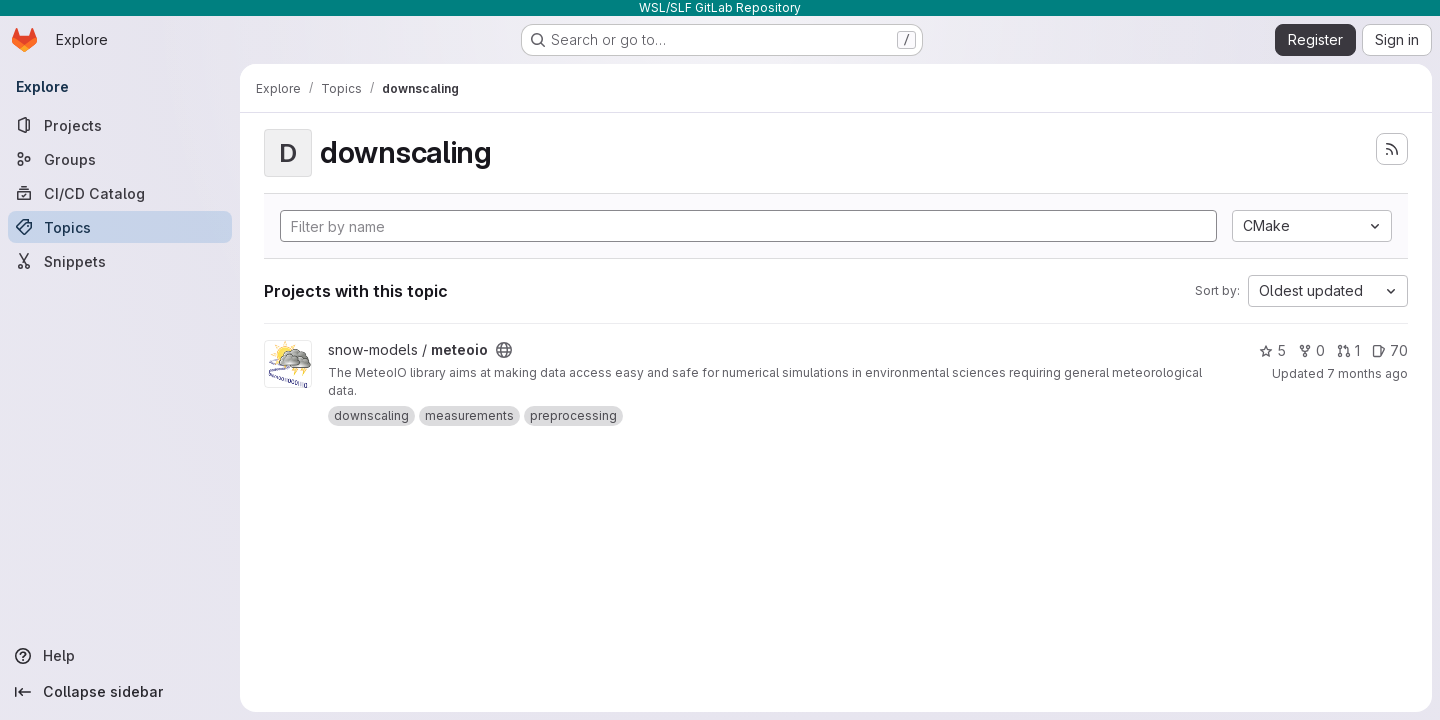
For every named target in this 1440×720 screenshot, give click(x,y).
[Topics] (120, 227)
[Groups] (120, 159)
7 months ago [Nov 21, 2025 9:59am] (1367, 373)
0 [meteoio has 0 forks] (1311, 350)
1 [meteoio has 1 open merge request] (1348, 350)
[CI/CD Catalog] (120, 193)
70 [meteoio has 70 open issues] (1390, 350)
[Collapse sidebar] (120, 692)
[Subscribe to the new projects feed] (1392, 149)
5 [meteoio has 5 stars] (1272, 350)
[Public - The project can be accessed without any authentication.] (504, 350)
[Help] (120, 656)
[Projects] (120, 125)
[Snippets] (120, 261)
